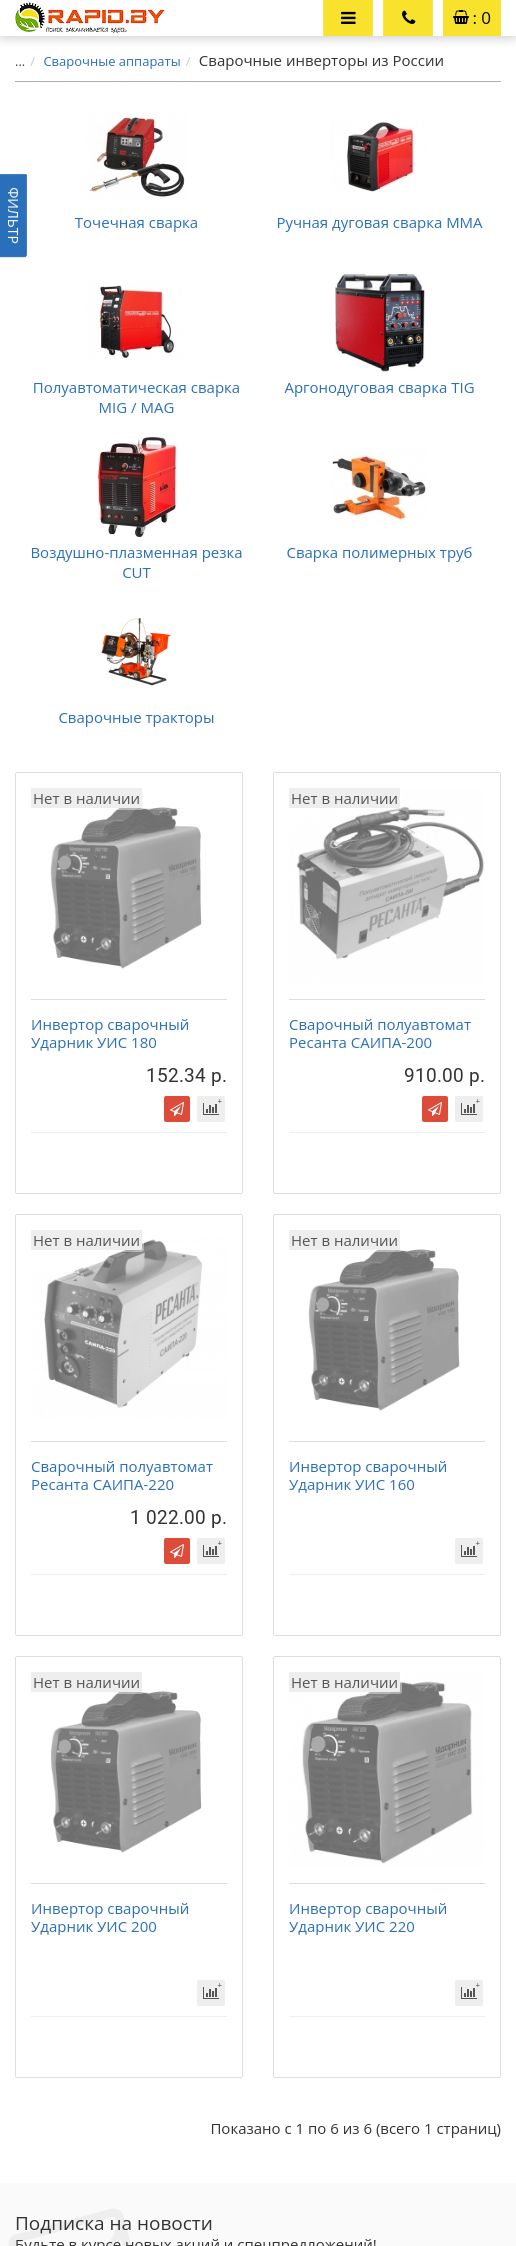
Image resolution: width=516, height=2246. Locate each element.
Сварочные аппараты (111, 61)
